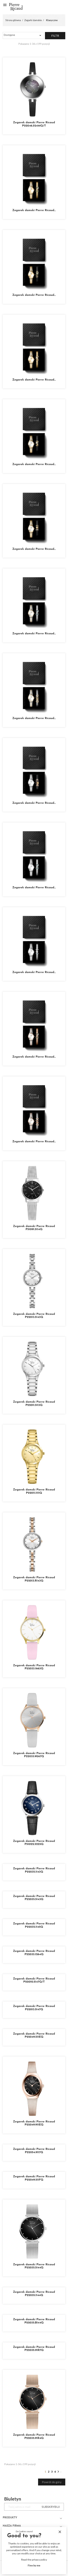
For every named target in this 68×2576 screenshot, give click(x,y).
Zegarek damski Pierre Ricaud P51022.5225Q (34, 1843)
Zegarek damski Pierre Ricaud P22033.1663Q (34, 1667)
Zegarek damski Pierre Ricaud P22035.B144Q (34, 2321)
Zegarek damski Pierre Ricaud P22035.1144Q (34, 2294)
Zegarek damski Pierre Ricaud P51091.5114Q (34, 1228)
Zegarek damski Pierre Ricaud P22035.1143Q (34, 1870)
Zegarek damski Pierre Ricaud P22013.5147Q (34, 2008)
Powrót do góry (51, 2482)
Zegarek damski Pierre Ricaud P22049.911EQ (34, 2123)
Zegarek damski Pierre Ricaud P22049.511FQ (34, 2178)
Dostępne (23, 35)
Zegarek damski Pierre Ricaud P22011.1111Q (34, 1491)
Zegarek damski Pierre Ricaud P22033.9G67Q (34, 1755)
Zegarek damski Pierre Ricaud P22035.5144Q (34, 2266)
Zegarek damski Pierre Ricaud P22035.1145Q (34, 1925)
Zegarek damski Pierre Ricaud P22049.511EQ (34, 2035)
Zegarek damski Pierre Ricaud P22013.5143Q (34, 1316)
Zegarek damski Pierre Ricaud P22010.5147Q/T (34, 1980)
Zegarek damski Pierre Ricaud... (34, 210)
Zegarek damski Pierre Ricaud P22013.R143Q (34, 1579)
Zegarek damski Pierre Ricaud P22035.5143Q (34, 1898)
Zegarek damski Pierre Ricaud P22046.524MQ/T (34, 124)
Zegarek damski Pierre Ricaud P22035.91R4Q (34, 2436)
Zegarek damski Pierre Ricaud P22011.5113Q (34, 1403)
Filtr (55, 35)
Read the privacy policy (34, 2559)
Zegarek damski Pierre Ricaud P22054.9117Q (34, 2151)
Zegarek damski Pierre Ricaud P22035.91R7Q (34, 2349)
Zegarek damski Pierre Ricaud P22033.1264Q (34, 1953)
